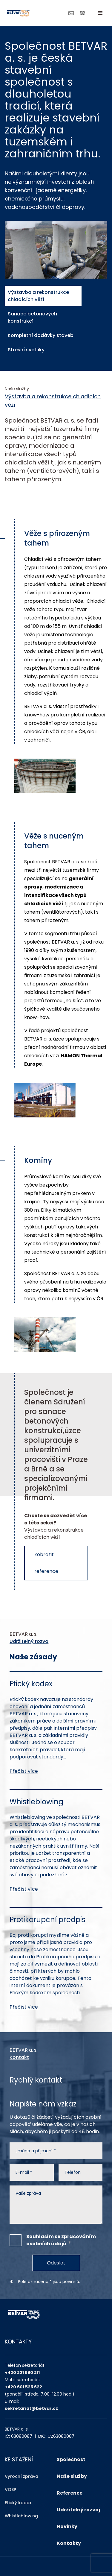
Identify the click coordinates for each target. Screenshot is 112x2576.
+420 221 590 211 (22, 2372)
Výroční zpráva (21, 2476)
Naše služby (72, 2476)
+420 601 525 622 (23, 2387)
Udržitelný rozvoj (30, 1641)
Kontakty (69, 2543)
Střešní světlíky (25, 349)
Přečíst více (24, 1771)
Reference (69, 2493)
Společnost (71, 2459)
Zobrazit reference (46, 1563)
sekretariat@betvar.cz (31, 2408)
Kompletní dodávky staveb (40, 335)
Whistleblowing (21, 2516)
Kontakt (19, 2057)
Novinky (67, 2526)
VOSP (10, 2490)
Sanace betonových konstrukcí (31, 317)
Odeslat (56, 2262)
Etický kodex (18, 2503)
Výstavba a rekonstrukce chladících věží (37, 296)
